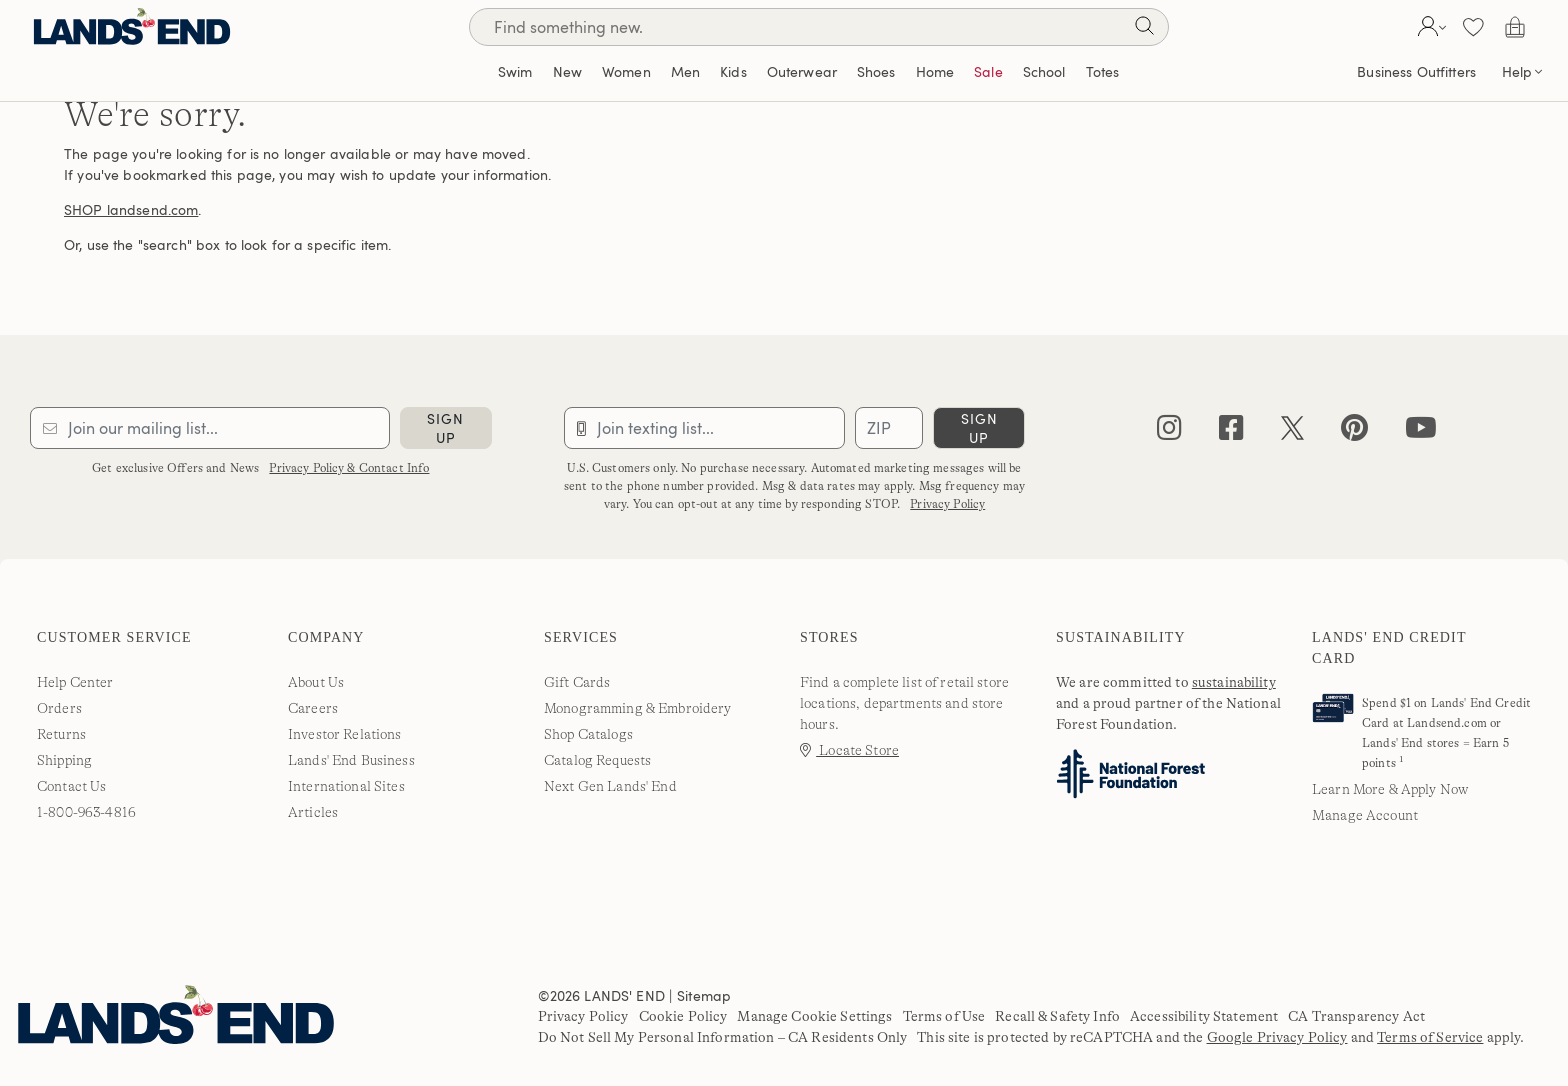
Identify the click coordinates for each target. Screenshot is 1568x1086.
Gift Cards (577, 682)
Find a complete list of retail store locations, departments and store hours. (904, 703)
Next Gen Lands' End (610, 786)
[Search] (1144, 29)
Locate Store (849, 750)
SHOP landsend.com (131, 209)
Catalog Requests (597, 760)
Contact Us (71, 786)
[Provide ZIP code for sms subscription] (889, 428)
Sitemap (704, 995)
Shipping (64, 760)
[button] (1429, 27)
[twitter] (1292, 432)
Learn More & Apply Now (1390, 789)
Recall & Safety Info (1057, 1016)
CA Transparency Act (1356, 1016)
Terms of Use (944, 1016)
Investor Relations (345, 734)
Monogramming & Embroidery (638, 708)
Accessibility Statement (1204, 1016)
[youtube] (1421, 432)
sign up (445, 428)
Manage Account (1365, 815)
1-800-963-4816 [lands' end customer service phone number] (86, 812)
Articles (313, 812)
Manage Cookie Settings (814, 1016)
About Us (316, 682)
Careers (313, 708)
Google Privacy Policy (1277, 1037)
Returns (61, 734)
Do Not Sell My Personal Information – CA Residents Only (723, 1037)
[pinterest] (1354, 432)
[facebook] (1231, 432)
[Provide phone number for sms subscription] (705, 428)
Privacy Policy (947, 504)
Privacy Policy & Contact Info (349, 468)
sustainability (1234, 682)
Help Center (75, 682)
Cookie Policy (683, 1016)
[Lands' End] (132, 26)
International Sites (346, 786)
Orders (59, 708)
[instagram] (1169, 432)
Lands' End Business (351, 760)
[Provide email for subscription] (210, 428)
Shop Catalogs (588, 734)
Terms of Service (1430, 1037)
